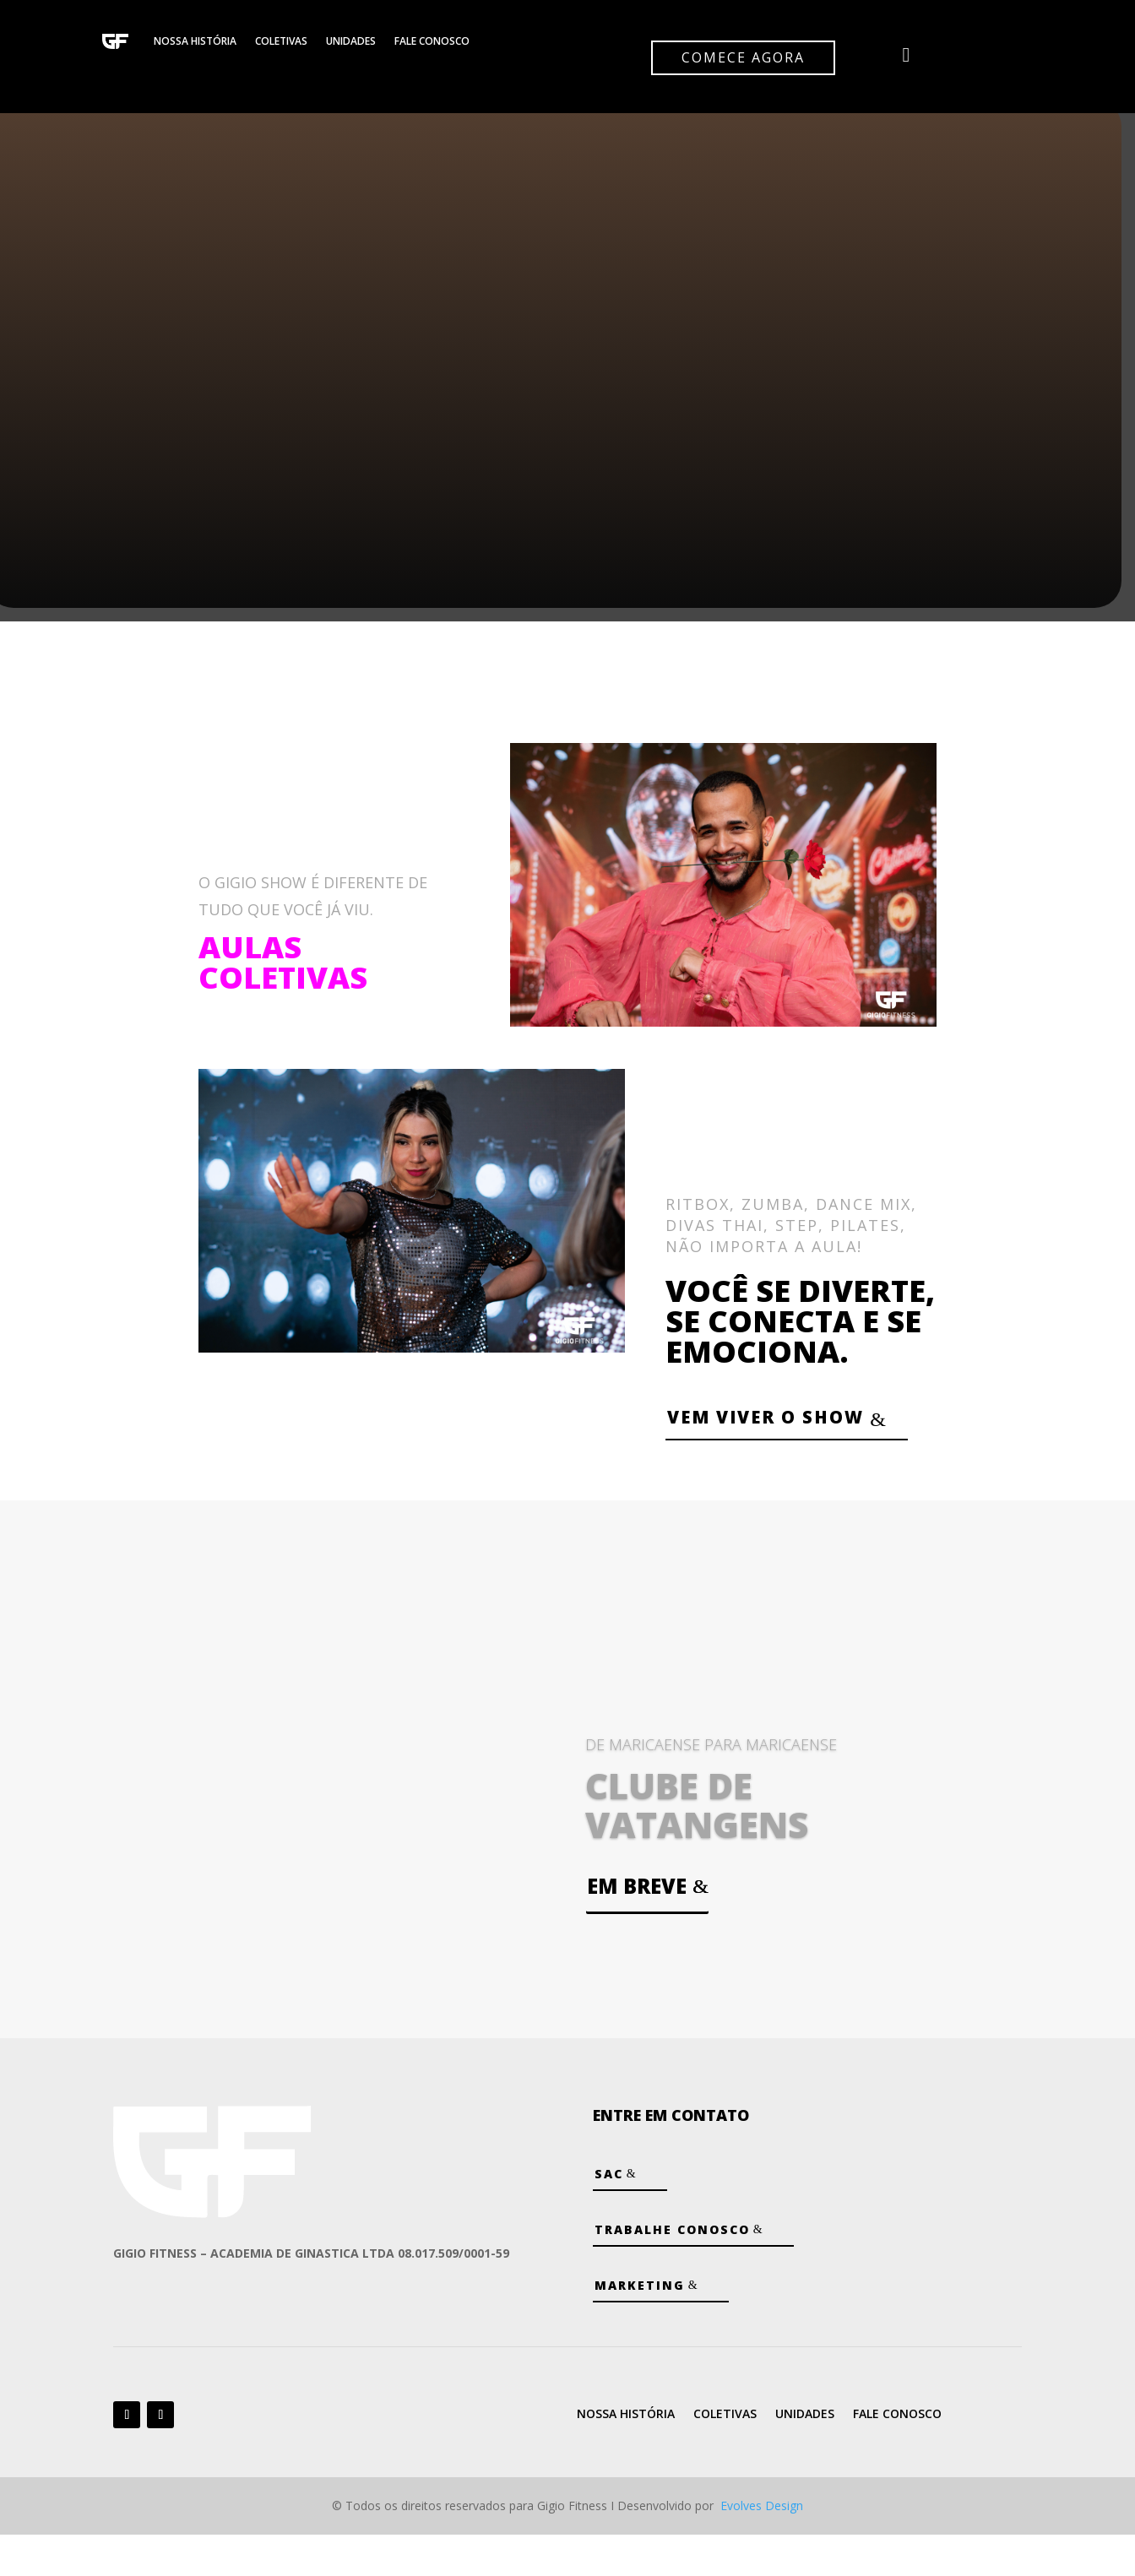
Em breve (637, 1927)
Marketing (640, 2326)
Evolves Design (761, 2548)
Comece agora (743, 57)
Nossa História (195, 41)
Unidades (351, 41)
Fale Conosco (432, 41)
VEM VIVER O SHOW (742, 1437)
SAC (609, 2216)
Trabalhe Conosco (672, 2272)
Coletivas (281, 41)
